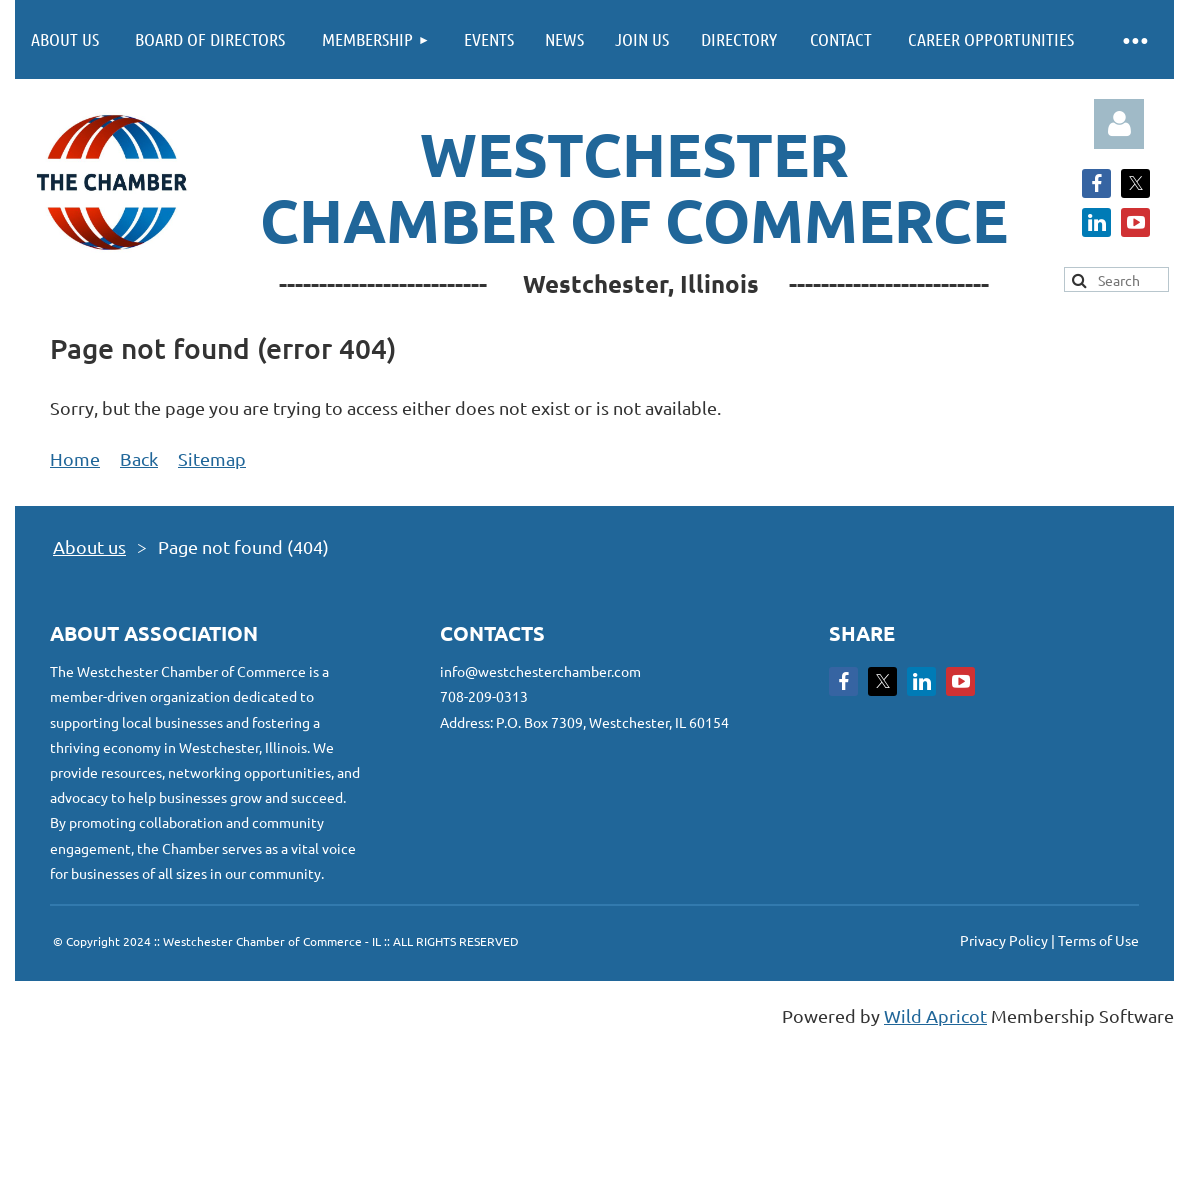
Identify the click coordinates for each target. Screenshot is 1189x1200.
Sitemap (212, 458)
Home (75, 458)
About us (89, 546)
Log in (1119, 124)
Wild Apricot (935, 1015)
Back (139, 458)
